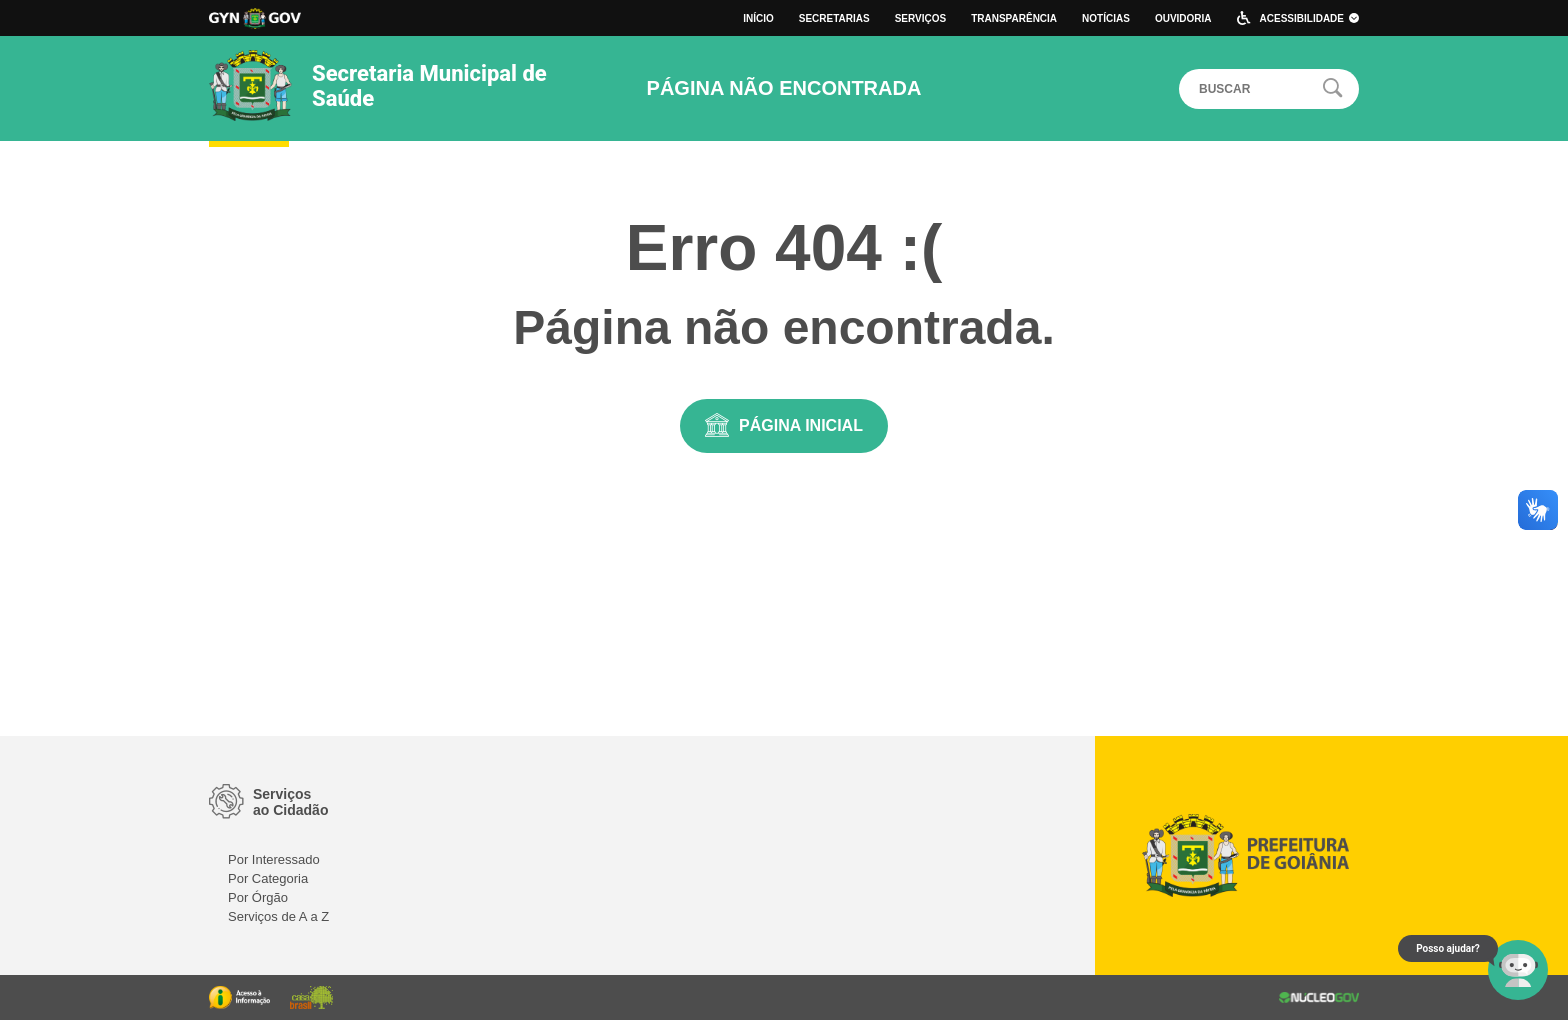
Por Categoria (268, 878)
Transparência (1014, 18)
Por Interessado (274, 859)
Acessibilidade (1309, 18)
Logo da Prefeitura (255, 18)
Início (758, 18)
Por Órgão (258, 897)
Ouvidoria (1183, 18)
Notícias (1106, 18)
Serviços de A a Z (278, 916)
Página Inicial (801, 425)
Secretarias (834, 18)
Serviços (921, 18)
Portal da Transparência (239, 997)
